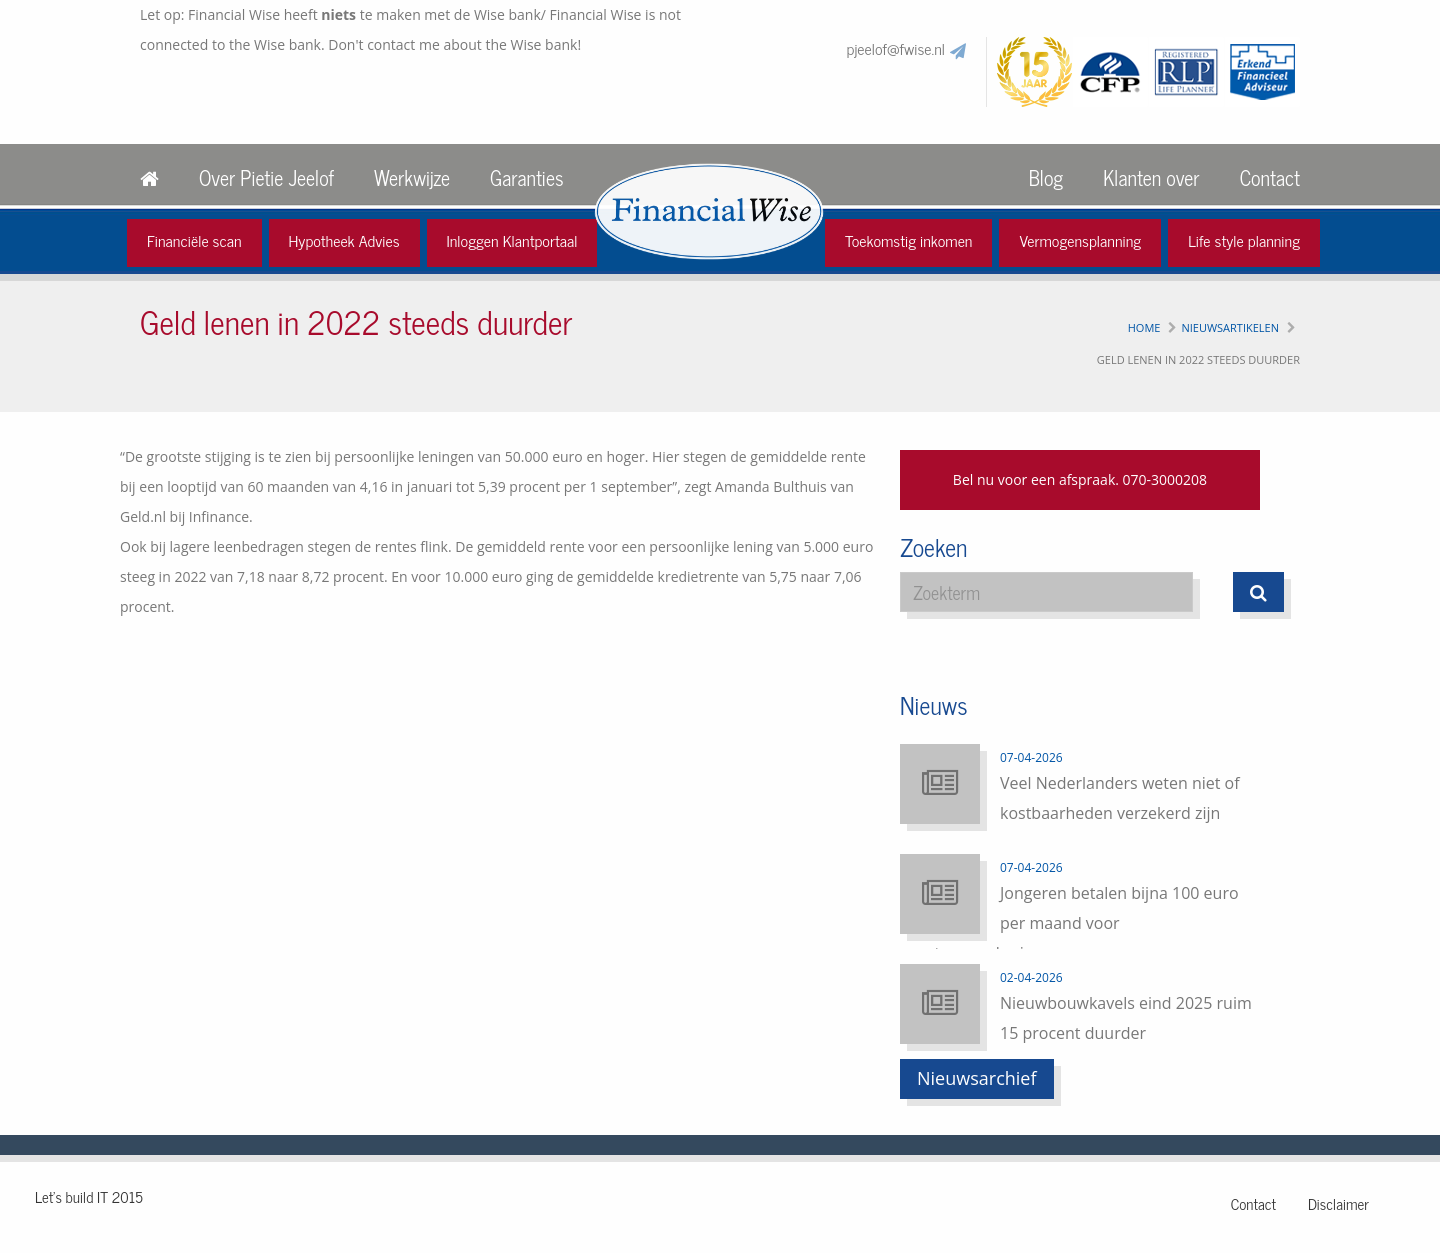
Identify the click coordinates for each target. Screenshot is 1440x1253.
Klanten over (1151, 177)
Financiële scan (194, 240)
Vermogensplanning (1080, 240)
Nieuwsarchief (977, 1078)
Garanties (526, 177)
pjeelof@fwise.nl (896, 48)
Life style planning (1244, 240)
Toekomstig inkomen (909, 240)
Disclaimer (1338, 1203)
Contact (1270, 177)
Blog (1046, 177)
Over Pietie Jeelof (266, 177)
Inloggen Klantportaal (512, 240)
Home (1144, 327)
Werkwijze (412, 177)
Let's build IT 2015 (89, 1196)
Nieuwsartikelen (1230, 327)
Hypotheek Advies (344, 240)
